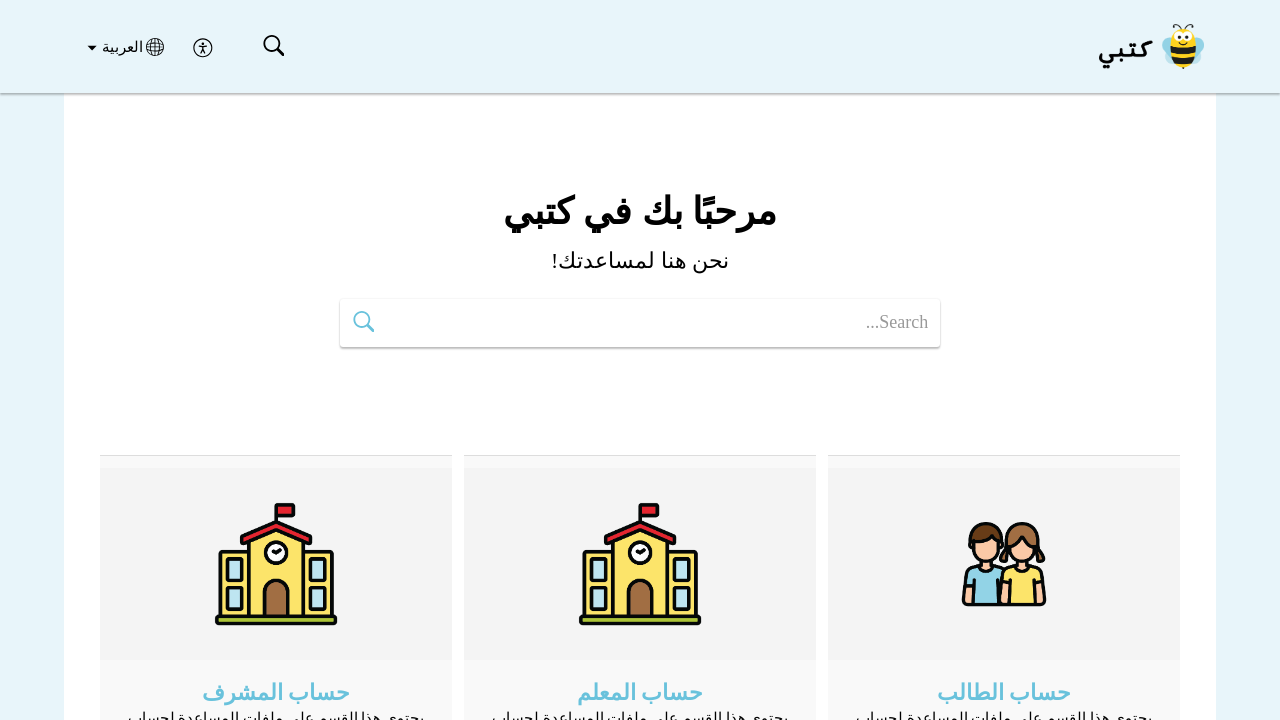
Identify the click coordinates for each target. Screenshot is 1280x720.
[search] (640, 323)
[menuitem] (203, 46)
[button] (273, 46)
